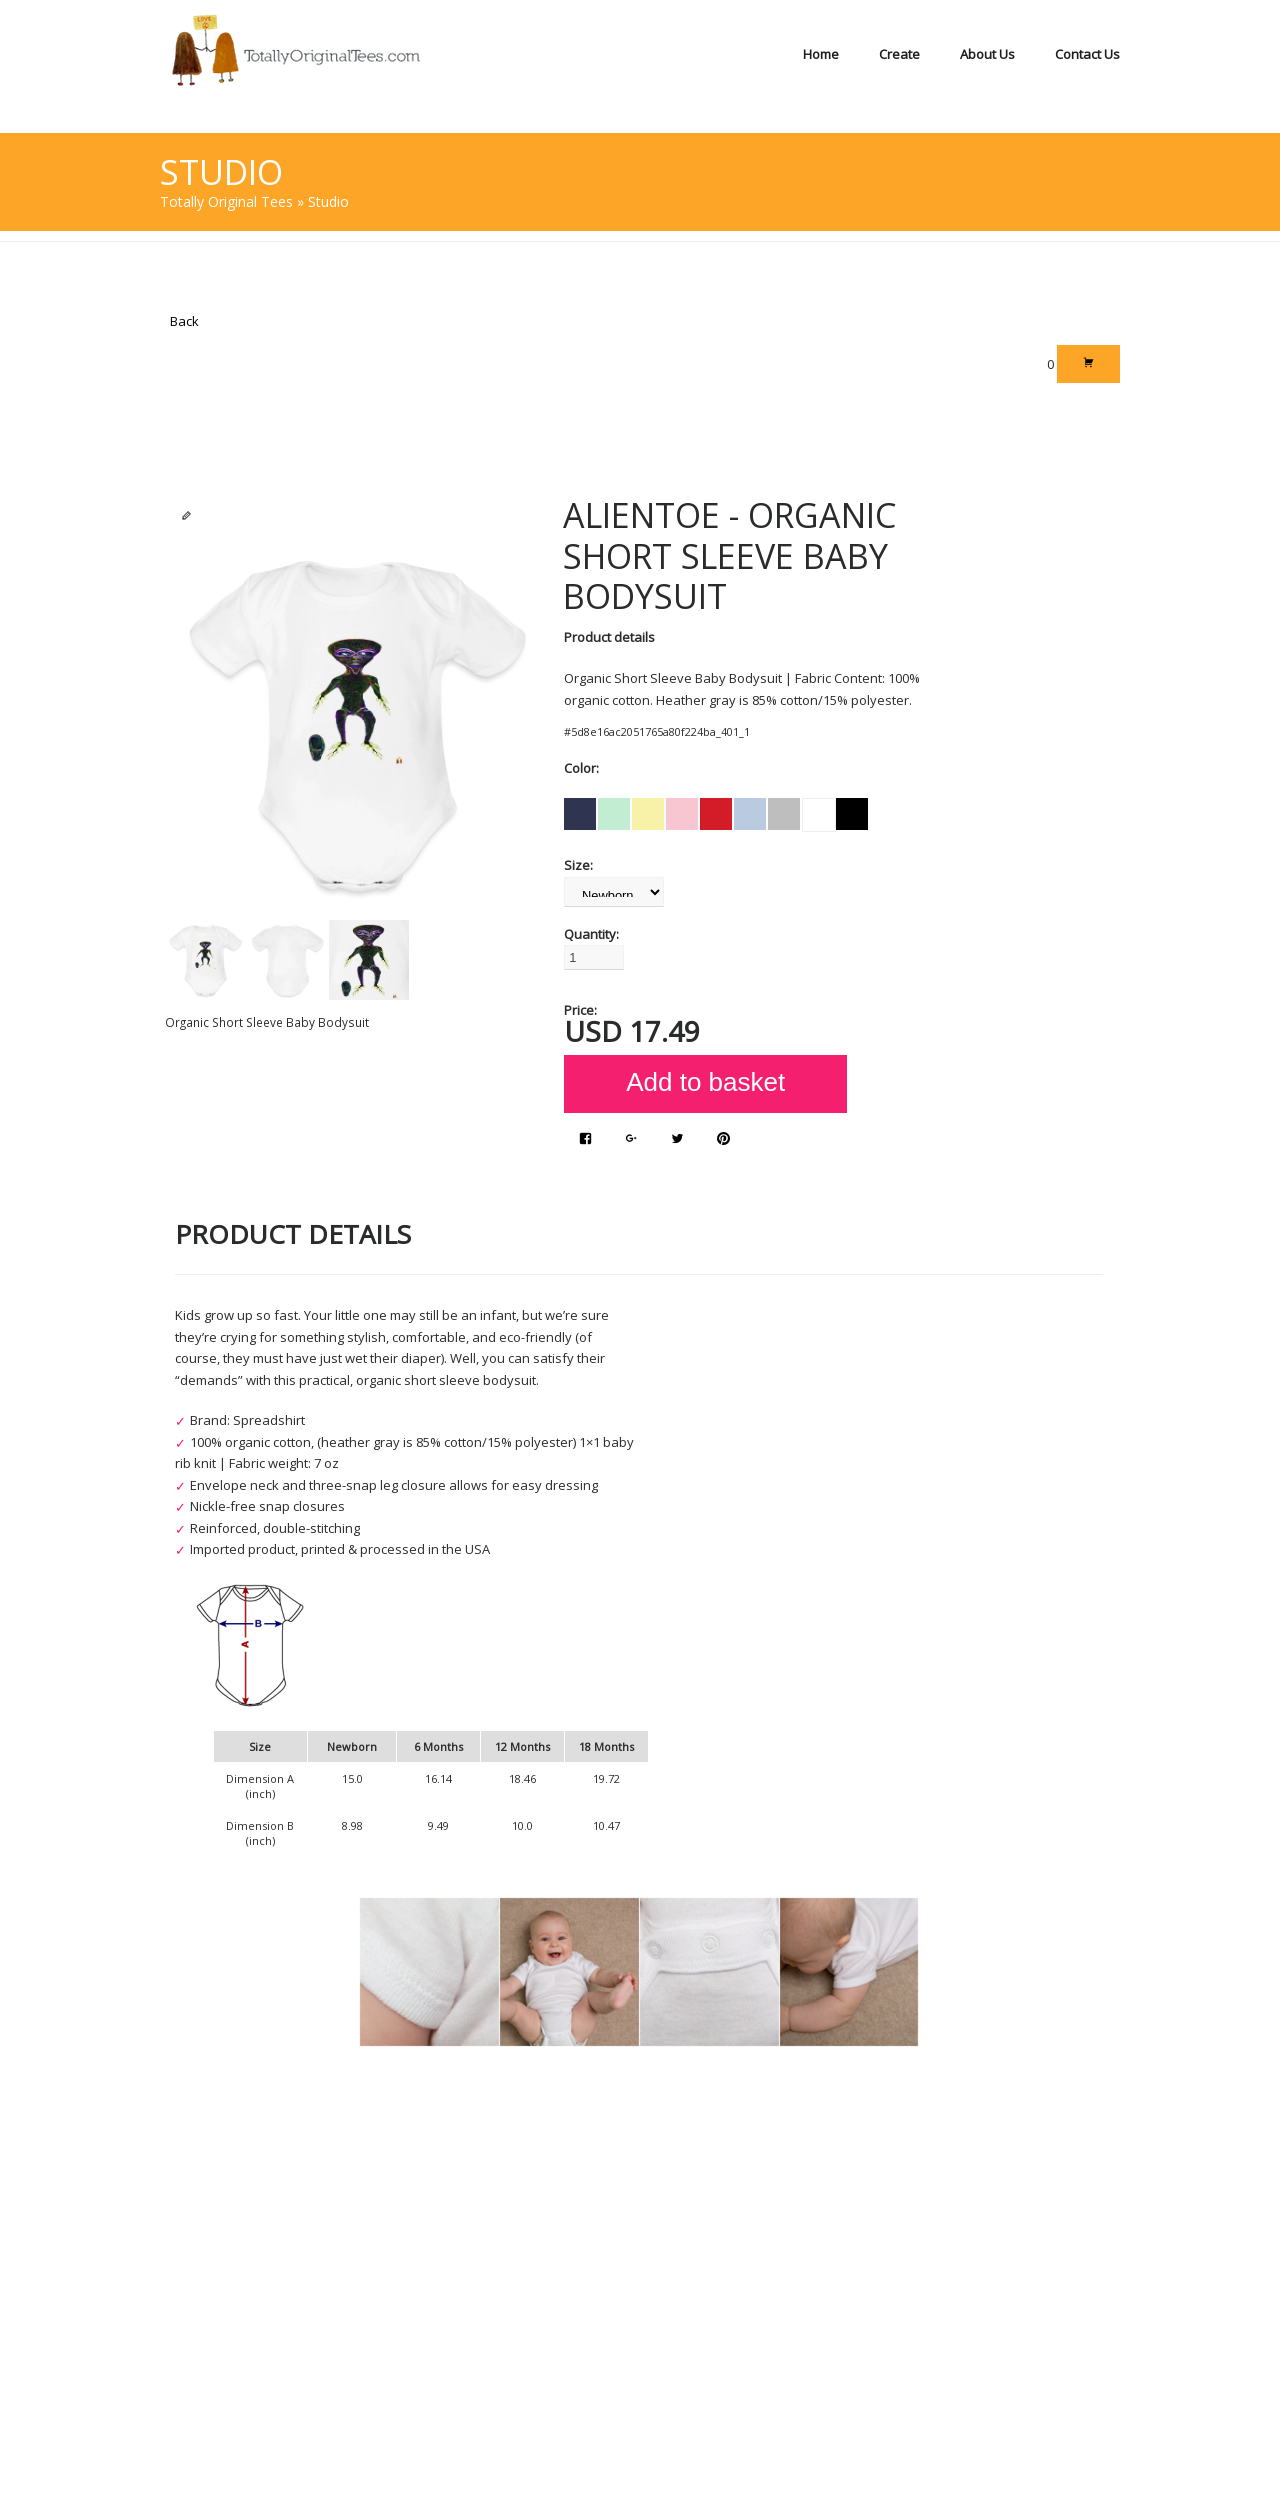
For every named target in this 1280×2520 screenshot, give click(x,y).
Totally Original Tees (226, 201)
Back (184, 321)
